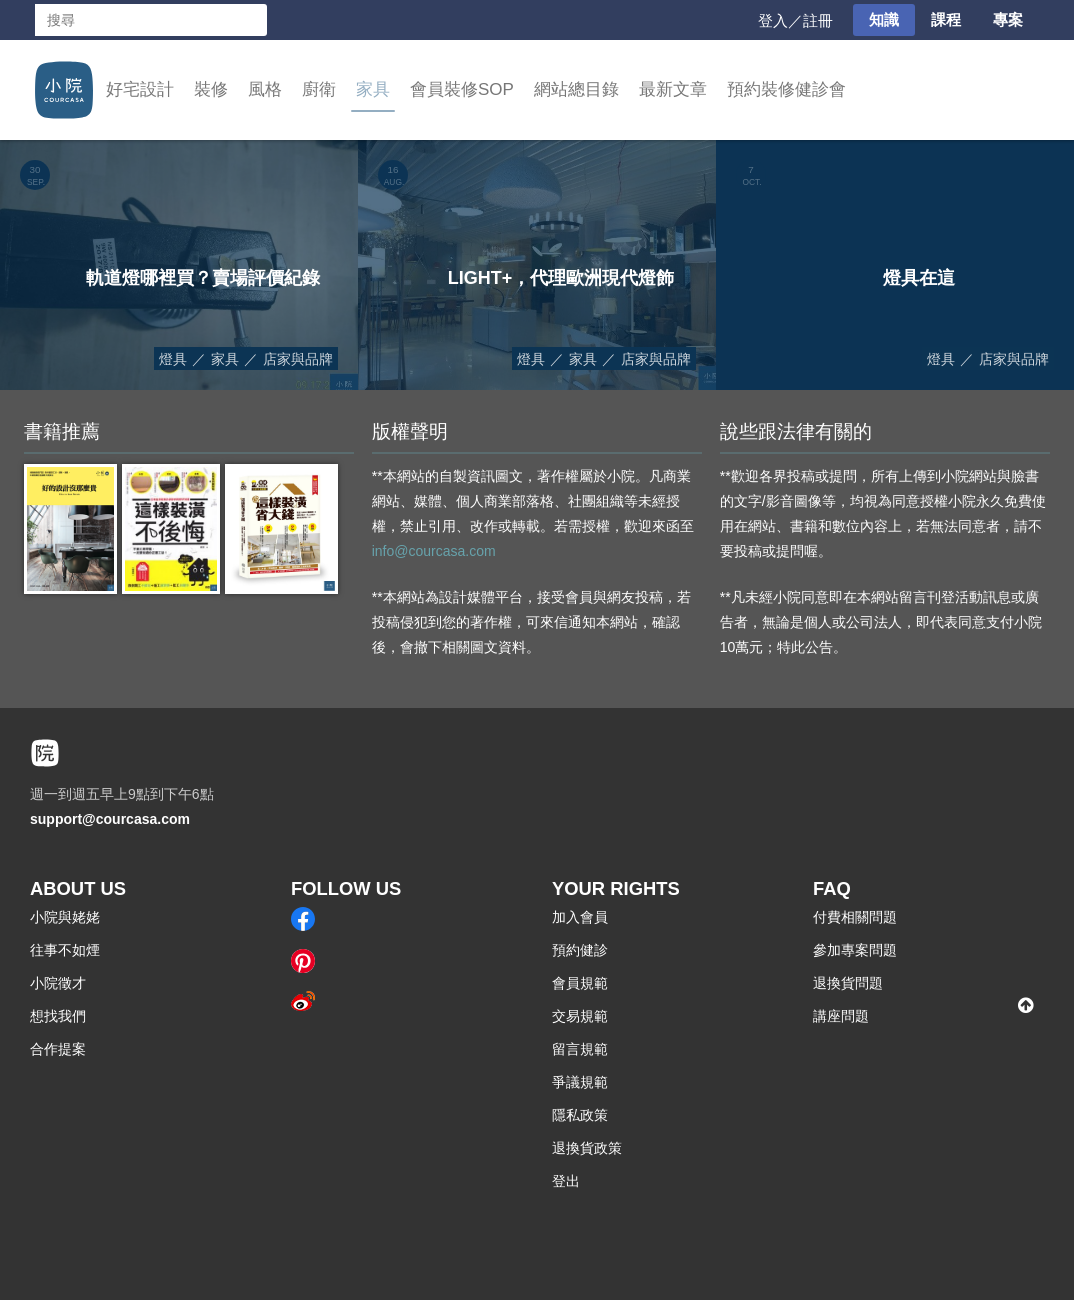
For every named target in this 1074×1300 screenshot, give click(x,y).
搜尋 (251, 20)
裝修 (211, 89)
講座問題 (841, 1016)
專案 (1008, 19)
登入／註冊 (795, 20)
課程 (946, 19)
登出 (566, 1181)
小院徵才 (58, 983)
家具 (373, 89)
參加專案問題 (855, 950)
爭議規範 (580, 1082)
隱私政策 (580, 1115)
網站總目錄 (576, 89)
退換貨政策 (587, 1148)
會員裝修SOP (462, 89)
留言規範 (580, 1049)
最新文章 (673, 89)
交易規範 (580, 1016)
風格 (265, 89)
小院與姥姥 (65, 917)
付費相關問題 (855, 917)
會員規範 (580, 983)
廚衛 (319, 89)
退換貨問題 (848, 983)
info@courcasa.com (434, 551)
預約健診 (580, 950)
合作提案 (58, 1049)
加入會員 (580, 917)
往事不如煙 (65, 950)
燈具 (173, 359)
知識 (884, 19)
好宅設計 (140, 89)
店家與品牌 (298, 359)
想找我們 (58, 1016)
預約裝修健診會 (786, 89)
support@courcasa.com (110, 819)
